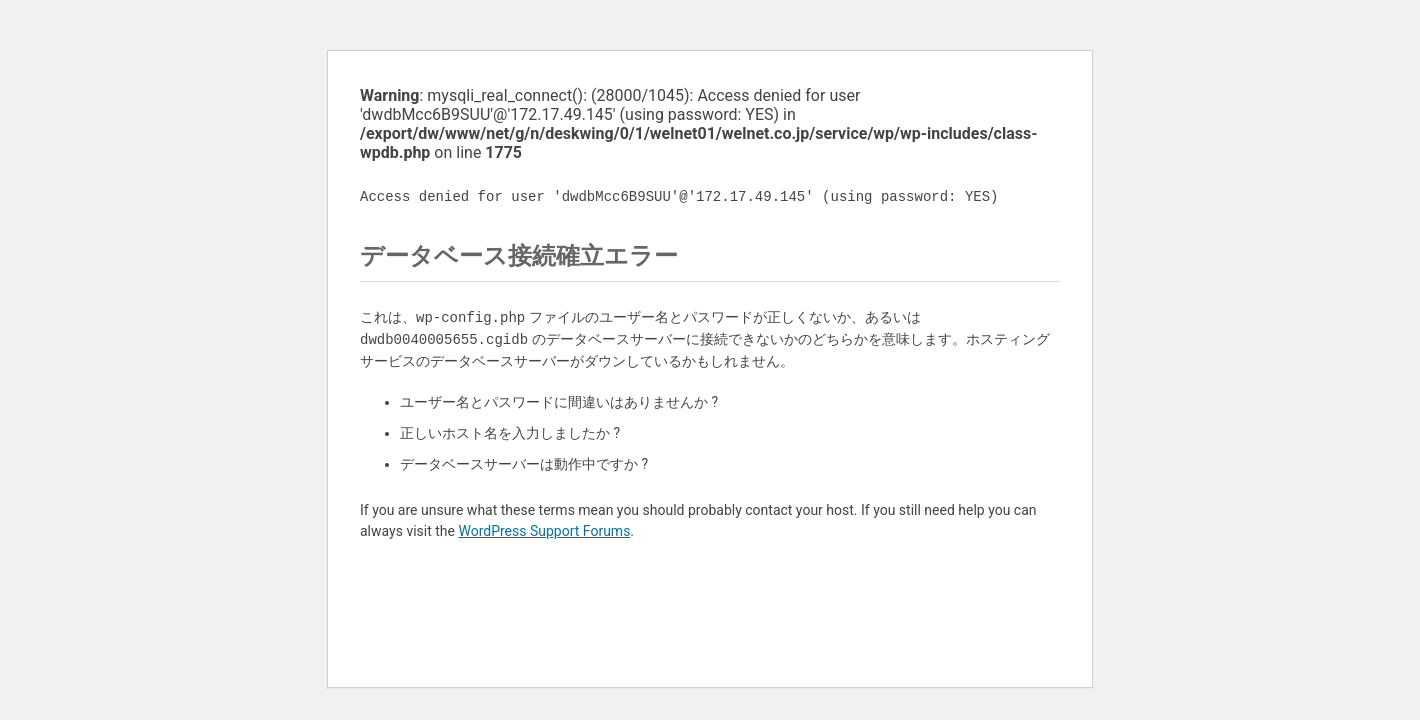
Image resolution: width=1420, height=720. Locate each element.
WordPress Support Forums (544, 531)
